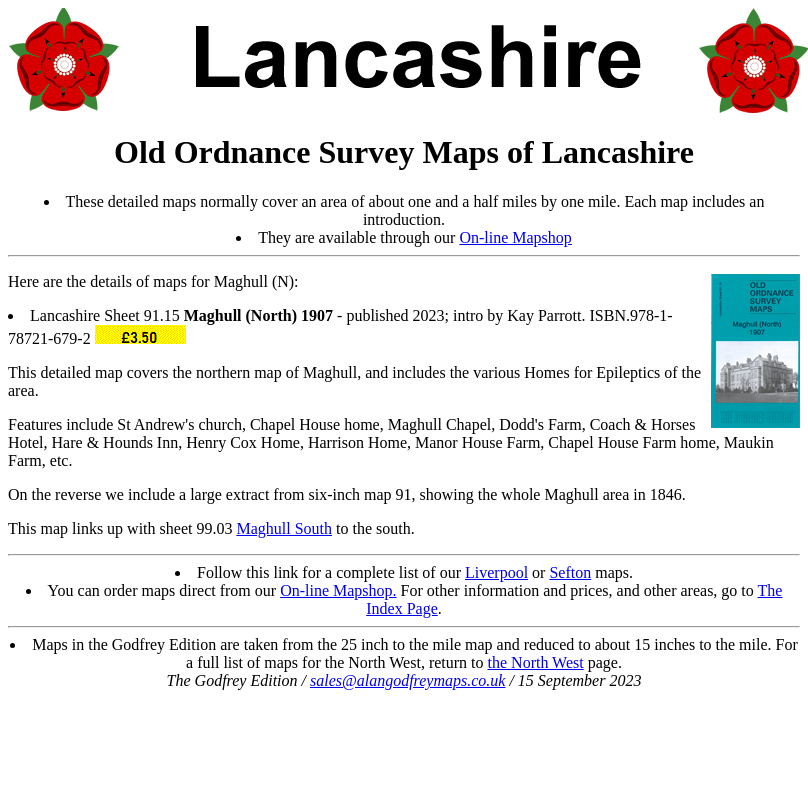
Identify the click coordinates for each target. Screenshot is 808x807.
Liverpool (496, 572)
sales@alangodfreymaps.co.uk (407, 680)
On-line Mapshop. (338, 590)
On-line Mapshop (515, 237)
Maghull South (284, 528)
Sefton (570, 572)
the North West (536, 662)
